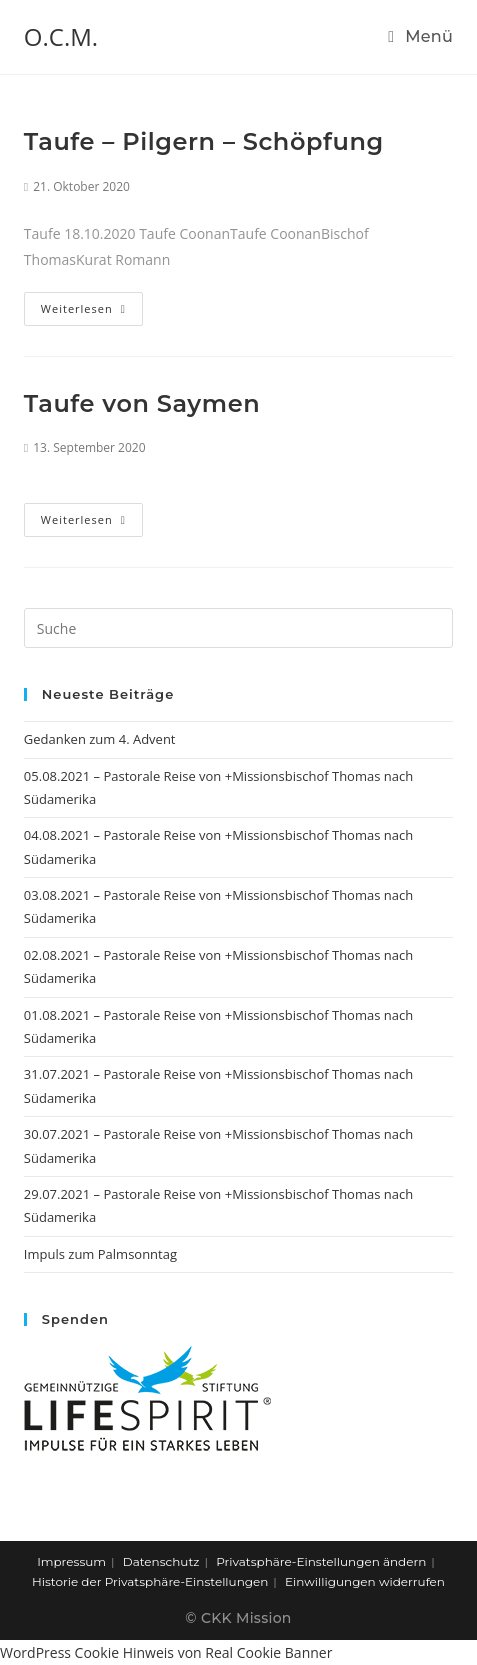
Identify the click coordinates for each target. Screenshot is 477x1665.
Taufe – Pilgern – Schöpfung (204, 141)
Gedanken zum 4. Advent (100, 739)
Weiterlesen (83, 308)
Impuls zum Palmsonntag (100, 1254)
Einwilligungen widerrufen (365, 1581)
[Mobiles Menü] (420, 36)
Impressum (71, 1561)
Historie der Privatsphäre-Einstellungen (150, 1581)
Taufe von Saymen (142, 403)
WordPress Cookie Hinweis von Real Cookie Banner (166, 1652)
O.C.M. (61, 36)
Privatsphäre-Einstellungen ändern (321, 1561)
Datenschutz (161, 1561)
